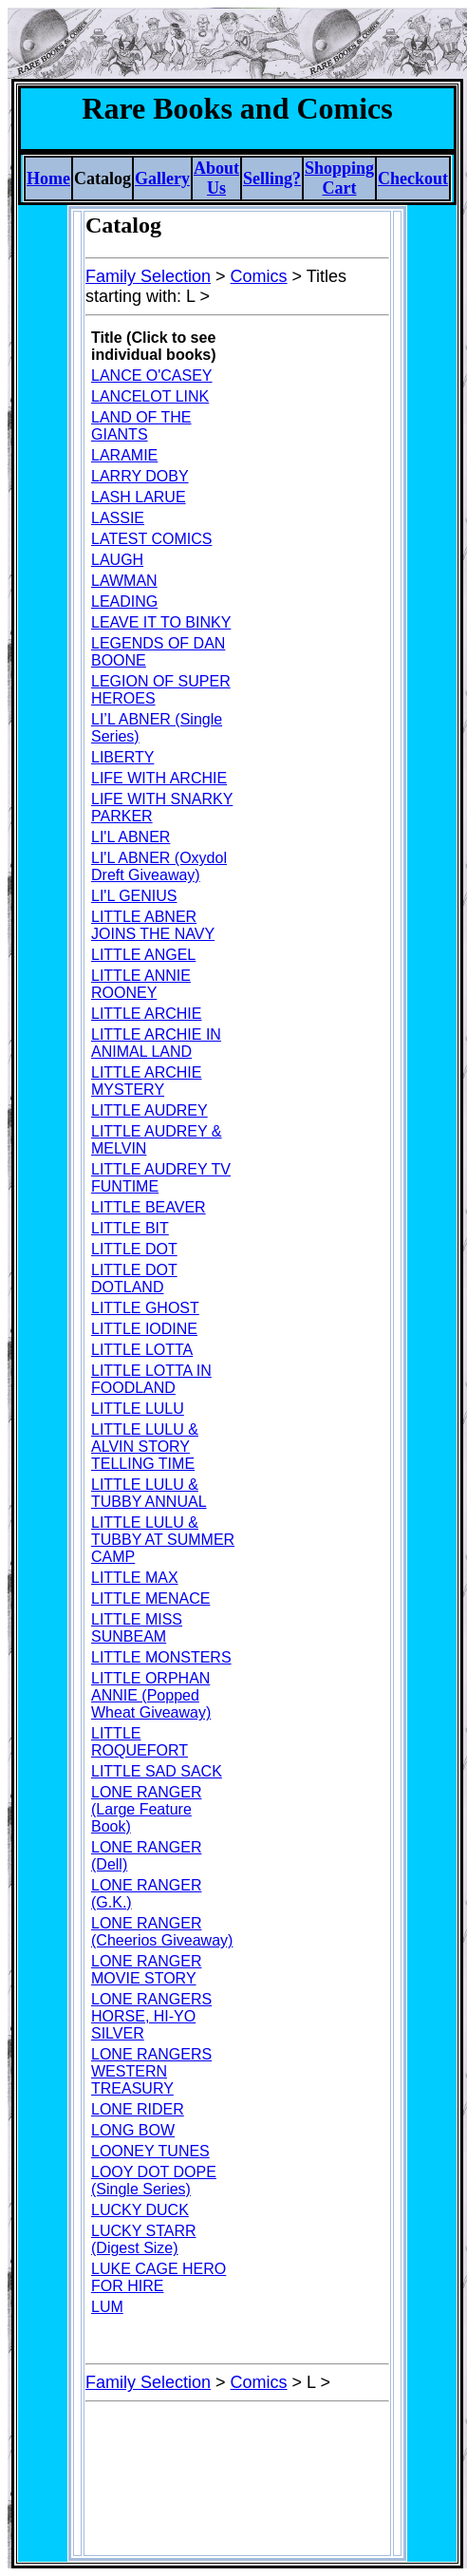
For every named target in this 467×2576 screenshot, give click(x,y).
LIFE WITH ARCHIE (159, 778)
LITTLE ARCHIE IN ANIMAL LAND (156, 1043)
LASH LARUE (138, 497)
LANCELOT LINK (150, 396)
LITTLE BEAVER (148, 1207)
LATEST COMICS (151, 539)
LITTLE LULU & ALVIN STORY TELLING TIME (144, 1446)
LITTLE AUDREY (149, 1110)
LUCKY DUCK (140, 2210)
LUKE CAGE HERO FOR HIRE (158, 2277)
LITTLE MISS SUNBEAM (136, 1628)
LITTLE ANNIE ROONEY (141, 984)
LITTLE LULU (137, 1409)
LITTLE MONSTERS (161, 1657)
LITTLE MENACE (150, 1598)
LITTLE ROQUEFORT (139, 1741)
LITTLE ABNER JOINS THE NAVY (153, 925)
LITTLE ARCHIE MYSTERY (146, 1081)
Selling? (272, 178)
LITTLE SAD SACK (156, 1771)
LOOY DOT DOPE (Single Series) (153, 2180)
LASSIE (117, 518)
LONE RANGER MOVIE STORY (146, 1969)
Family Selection (148, 276)
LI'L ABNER (130, 837)
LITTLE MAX (134, 1578)
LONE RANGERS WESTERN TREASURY (151, 2071)
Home (48, 178)
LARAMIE (124, 455)
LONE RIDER (137, 2109)
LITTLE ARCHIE (146, 1014)
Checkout (413, 178)
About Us (216, 178)
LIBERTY (122, 757)
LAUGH (117, 560)
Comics (259, 276)
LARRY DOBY (140, 476)
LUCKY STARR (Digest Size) (143, 2239)
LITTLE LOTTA (142, 1350)
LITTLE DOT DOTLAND (134, 1278)
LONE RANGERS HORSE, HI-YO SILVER (151, 2016)
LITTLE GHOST (145, 1308)
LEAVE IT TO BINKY (161, 622)
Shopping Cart (339, 178)
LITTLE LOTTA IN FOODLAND (151, 1379)
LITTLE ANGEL (143, 955)
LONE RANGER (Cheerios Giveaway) (162, 1931)
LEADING (124, 601)
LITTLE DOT (134, 1249)
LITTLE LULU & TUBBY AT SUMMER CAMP (162, 1539)
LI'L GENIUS (134, 896)
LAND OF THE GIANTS (141, 425)
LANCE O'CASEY (152, 375)
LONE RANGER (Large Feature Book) (146, 1809)
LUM (107, 2307)
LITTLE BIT (130, 1228)
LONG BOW (133, 2130)
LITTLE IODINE (144, 1329)
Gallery (162, 178)
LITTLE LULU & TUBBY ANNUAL (149, 1493)
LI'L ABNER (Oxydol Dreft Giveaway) (159, 866)
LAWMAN (124, 581)
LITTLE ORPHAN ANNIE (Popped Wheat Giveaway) (151, 1695)
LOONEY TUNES (150, 2151)
